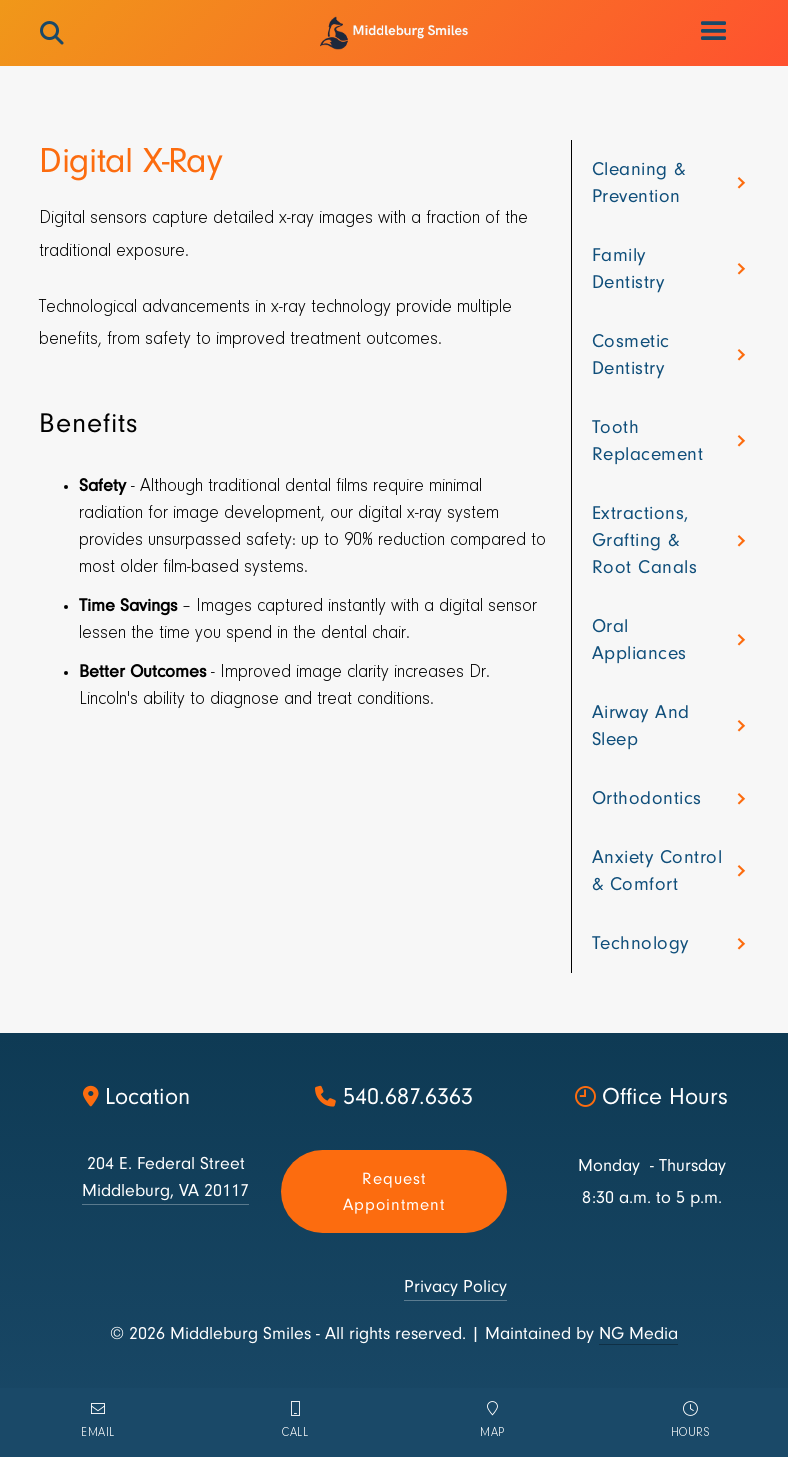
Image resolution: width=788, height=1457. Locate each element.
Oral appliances (639, 639)
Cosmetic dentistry (631, 354)
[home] (393, 33)
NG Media (638, 1333)
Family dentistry (628, 268)
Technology (640, 943)
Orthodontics (647, 798)
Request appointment (394, 1191)
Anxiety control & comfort (657, 870)
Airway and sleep (641, 725)
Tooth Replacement (648, 440)
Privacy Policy (455, 1286)
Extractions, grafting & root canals (645, 540)
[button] (715, 32)
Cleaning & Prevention (639, 182)
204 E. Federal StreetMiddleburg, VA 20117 (165, 1177)
